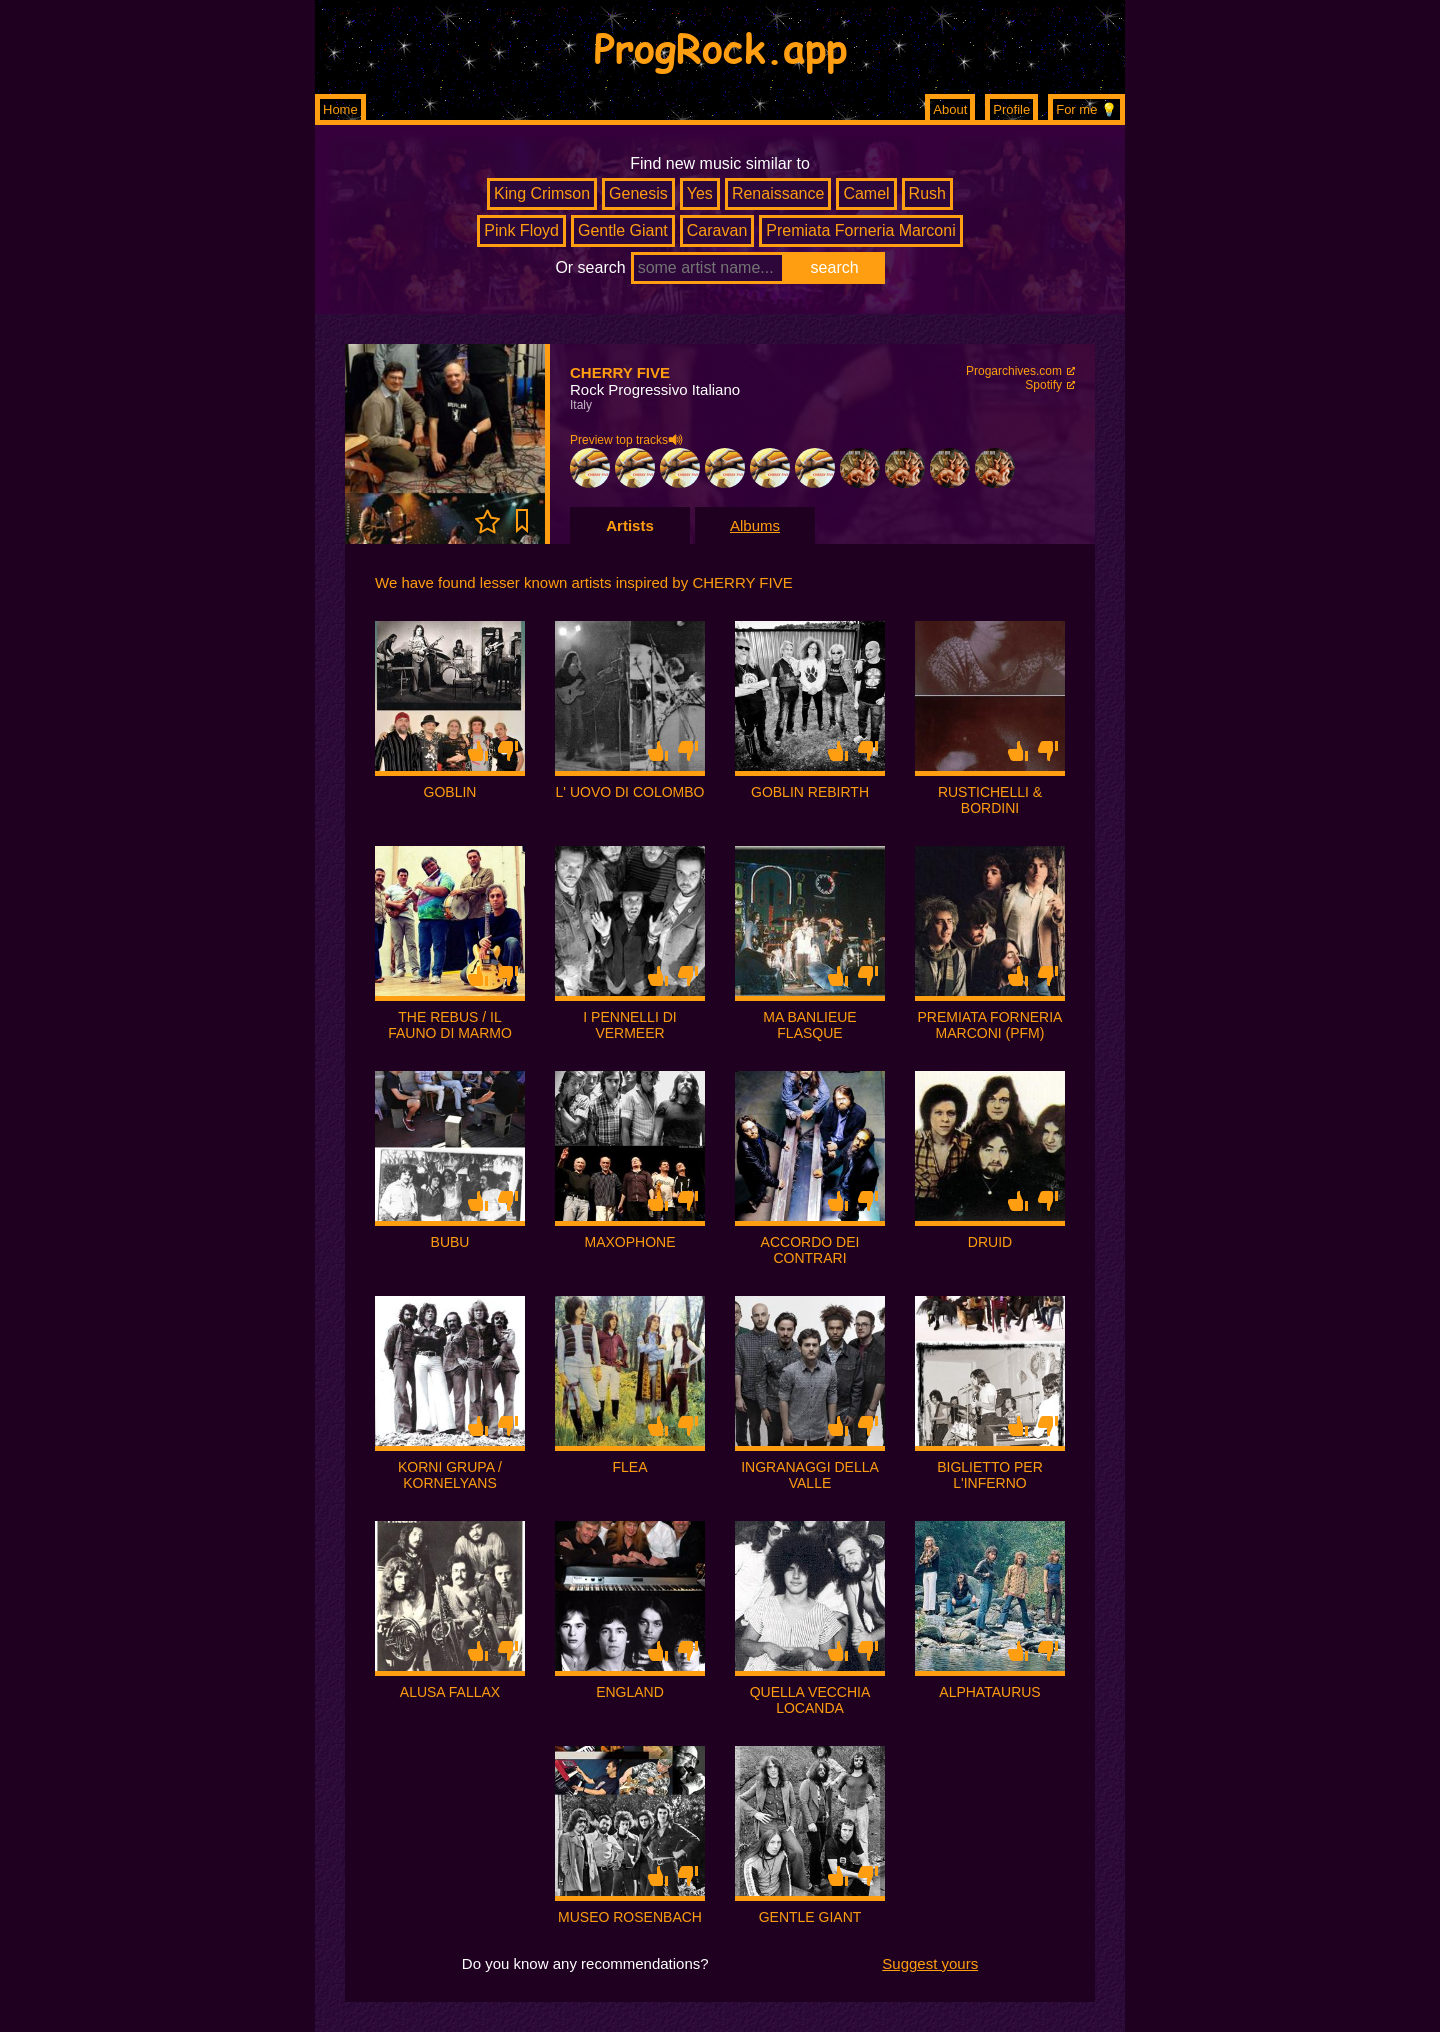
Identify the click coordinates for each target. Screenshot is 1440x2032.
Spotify (1043, 385)
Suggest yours (930, 1963)
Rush (927, 193)
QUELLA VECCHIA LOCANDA (810, 1700)
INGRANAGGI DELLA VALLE (810, 1475)
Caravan (717, 230)
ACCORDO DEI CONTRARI (810, 1250)
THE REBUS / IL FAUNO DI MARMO (450, 1025)
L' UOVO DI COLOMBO (630, 792)
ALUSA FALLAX (450, 1692)
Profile (1011, 109)
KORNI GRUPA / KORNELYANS (450, 1475)
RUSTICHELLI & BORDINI (990, 800)
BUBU (450, 1242)
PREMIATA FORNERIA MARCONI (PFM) (990, 1025)
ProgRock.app (720, 47)
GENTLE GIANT (810, 1917)
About (950, 109)
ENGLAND (630, 1692)
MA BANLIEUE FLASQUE (809, 1025)
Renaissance (778, 193)
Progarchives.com (1014, 371)
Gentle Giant (623, 230)
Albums (755, 525)
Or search (590, 267)
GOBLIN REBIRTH (810, 792)
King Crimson (542, 193)
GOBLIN (450, 792)
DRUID (990, 1242)
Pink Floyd (521, 230)
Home (340, 109)
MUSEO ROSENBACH (630, 1917)
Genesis (638, 193)
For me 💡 (1086, 109)
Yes (700, 193)
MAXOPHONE (629, 1242)
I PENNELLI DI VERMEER (629, 1025)
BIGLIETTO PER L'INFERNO (990, 1475)
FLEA (629, 1467)
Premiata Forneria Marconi (860, 230)
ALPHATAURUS (989, 1692)
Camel (866, 193)
